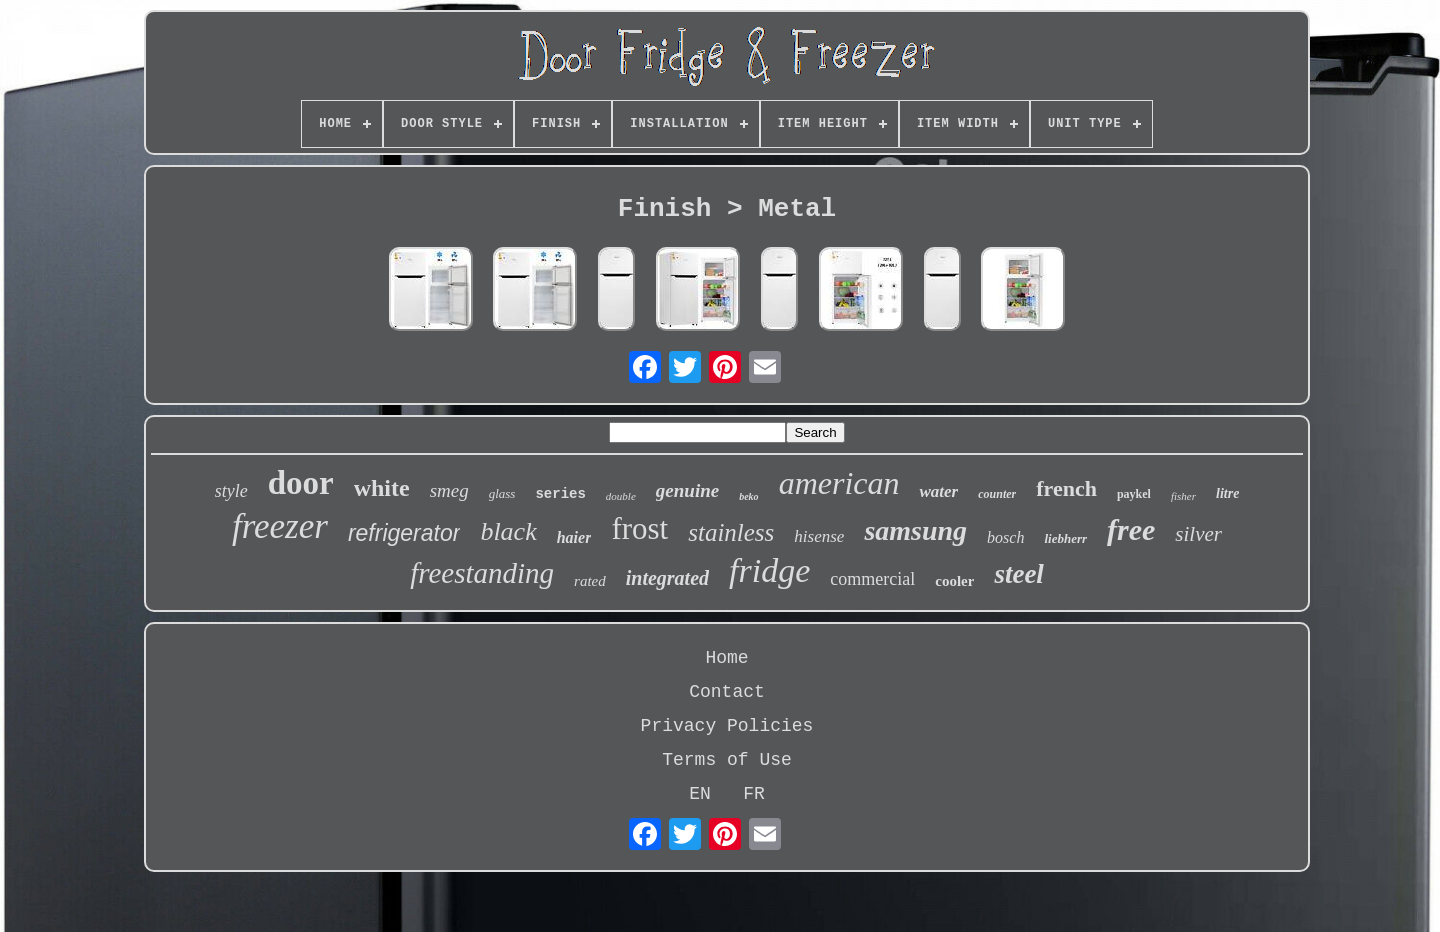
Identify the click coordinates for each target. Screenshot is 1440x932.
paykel (1134, 494)
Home (726, 658)
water (938, 491)
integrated (667, 578)
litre (1227, 493)
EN (700, 794)
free (1131, 529)
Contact (727, 692)
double (621, 496)
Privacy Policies (727, 726)
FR (754, 794)
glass (502, 493)
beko (748, 496)
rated (590, 581)
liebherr (1065, 538)
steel (1018, 574)
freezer (280, 526)
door (301, 483)
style (231, 491)
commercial (872, 579)
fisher (1183, 496)
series (560, 494)
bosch (1005, 537)
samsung (915, 530)
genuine (687, 490)
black (508, 531)
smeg (449, 490)
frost (639, 528)
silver (1198, 534)
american (839, 483)
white (382, 488)
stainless (731, 532)
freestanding (482, 573)
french (1066, 488)
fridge (769, 570)
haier (574, 537)
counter (997, 494)
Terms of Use (727, 760)
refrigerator (404, 533)
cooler (954, 581)
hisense (819, 536)
